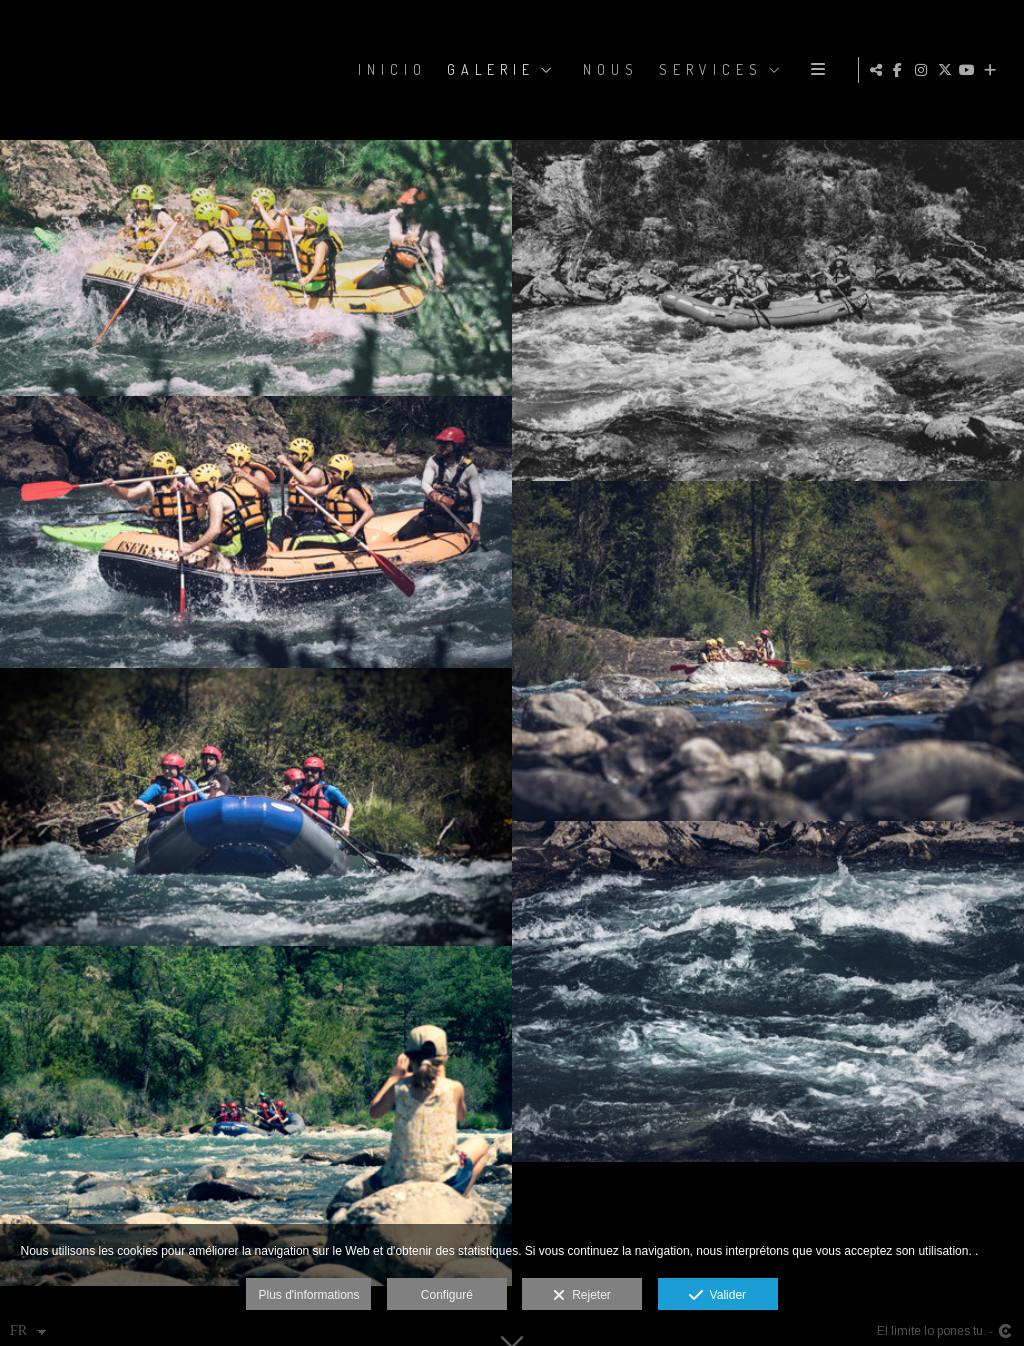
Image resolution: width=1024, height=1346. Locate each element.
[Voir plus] (993, 70)
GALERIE (640, 69)
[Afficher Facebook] (901, 70)
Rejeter (581, 1296)
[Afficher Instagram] (924, 70)
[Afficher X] (947, 70)
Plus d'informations (308, 1295)
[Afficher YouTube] (970, 70)
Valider (717, 1296)
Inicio (541, 69)
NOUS (760, 69)
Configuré (447, 1295)
